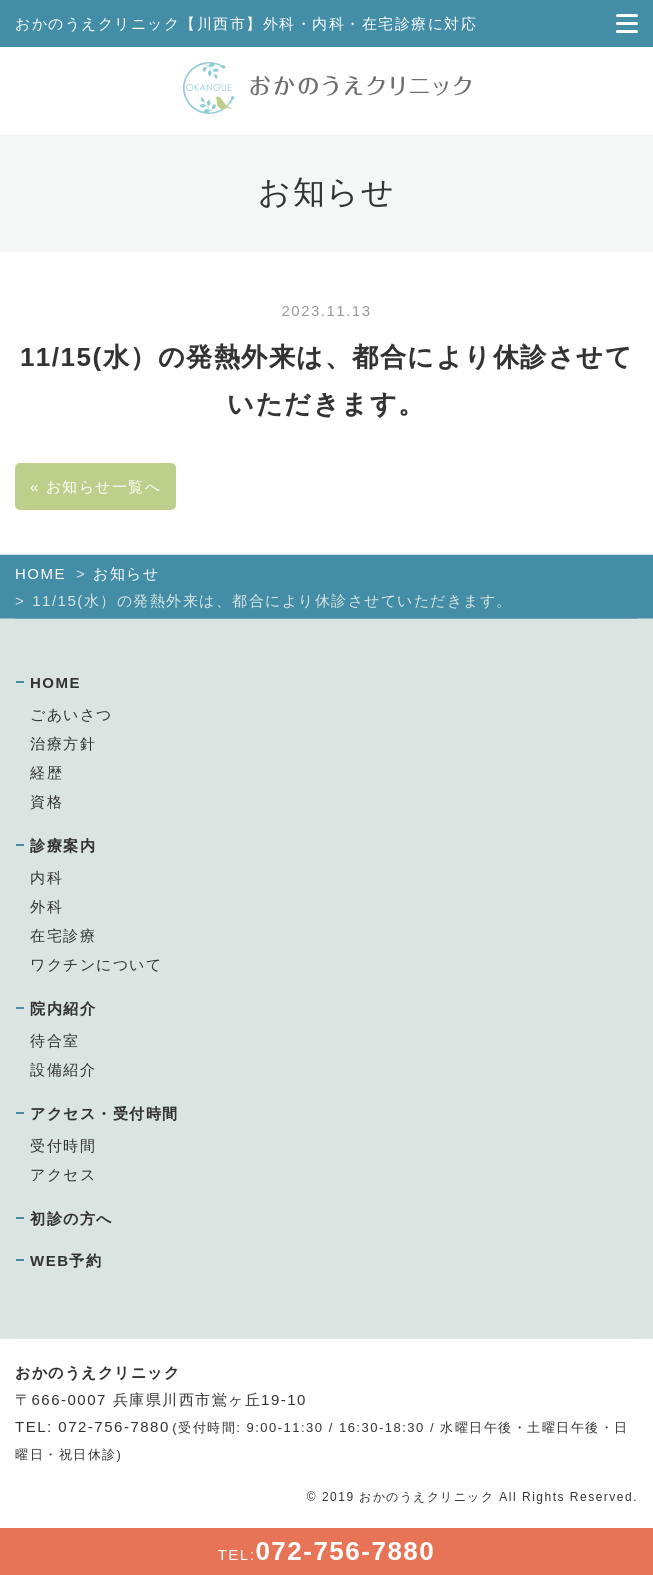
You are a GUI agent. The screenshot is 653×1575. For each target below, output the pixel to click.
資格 (46, 801)
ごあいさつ (71, 714)
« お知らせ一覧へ (95, 486)
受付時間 (63, 1145)
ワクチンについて (96, 964)
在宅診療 (63, 935)
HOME (40, 573)
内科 (46, 877)
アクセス (63, 1174)
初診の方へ (71, 1218)
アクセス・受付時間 (104, 1113)
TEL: (327, 1551)
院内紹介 (63, 1008)
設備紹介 (63, 1069)
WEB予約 (66, 1260)
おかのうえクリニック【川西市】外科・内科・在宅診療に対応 (246, 23)
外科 (46, 906)
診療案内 (63, 845)
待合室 (55, 1040)
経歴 (46, 772)
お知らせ (126, 573)
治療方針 (63, 743)
